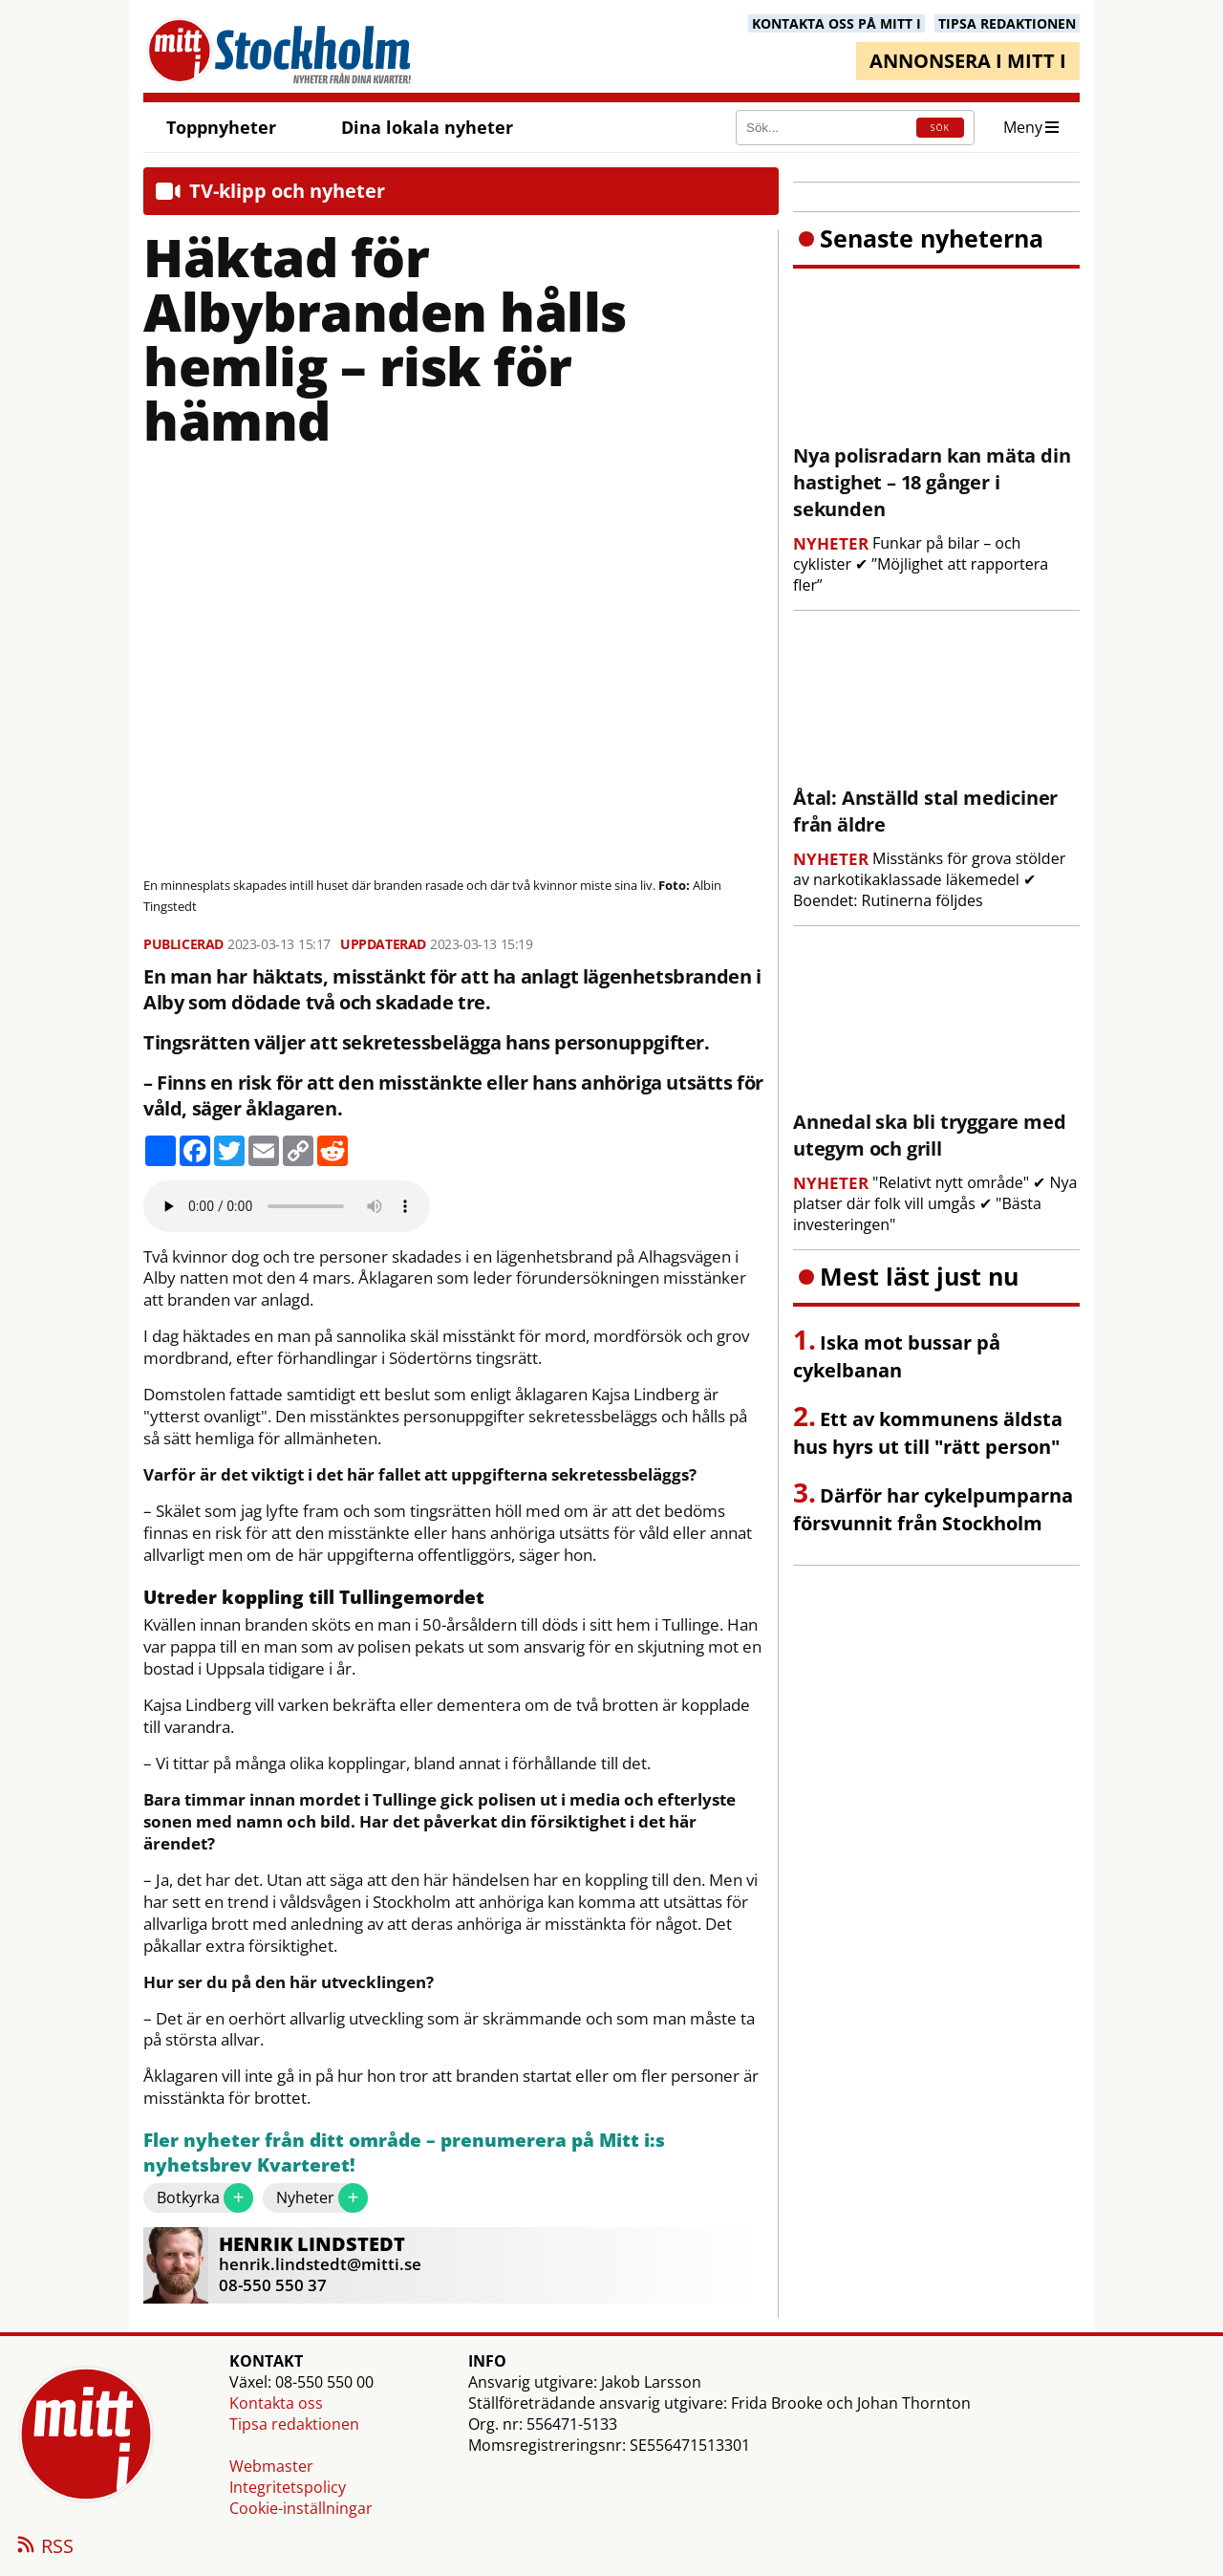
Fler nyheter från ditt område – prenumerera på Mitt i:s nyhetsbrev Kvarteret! (404, 2153)
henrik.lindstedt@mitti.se (320, 2264)
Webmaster (271, 2466)
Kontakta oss (276, 2403)
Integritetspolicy (287, 2487)
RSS (44, 2547)
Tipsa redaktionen (294, 2424)
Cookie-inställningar (301, 2508)
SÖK (940, 127)
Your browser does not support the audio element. (286, 1206)
